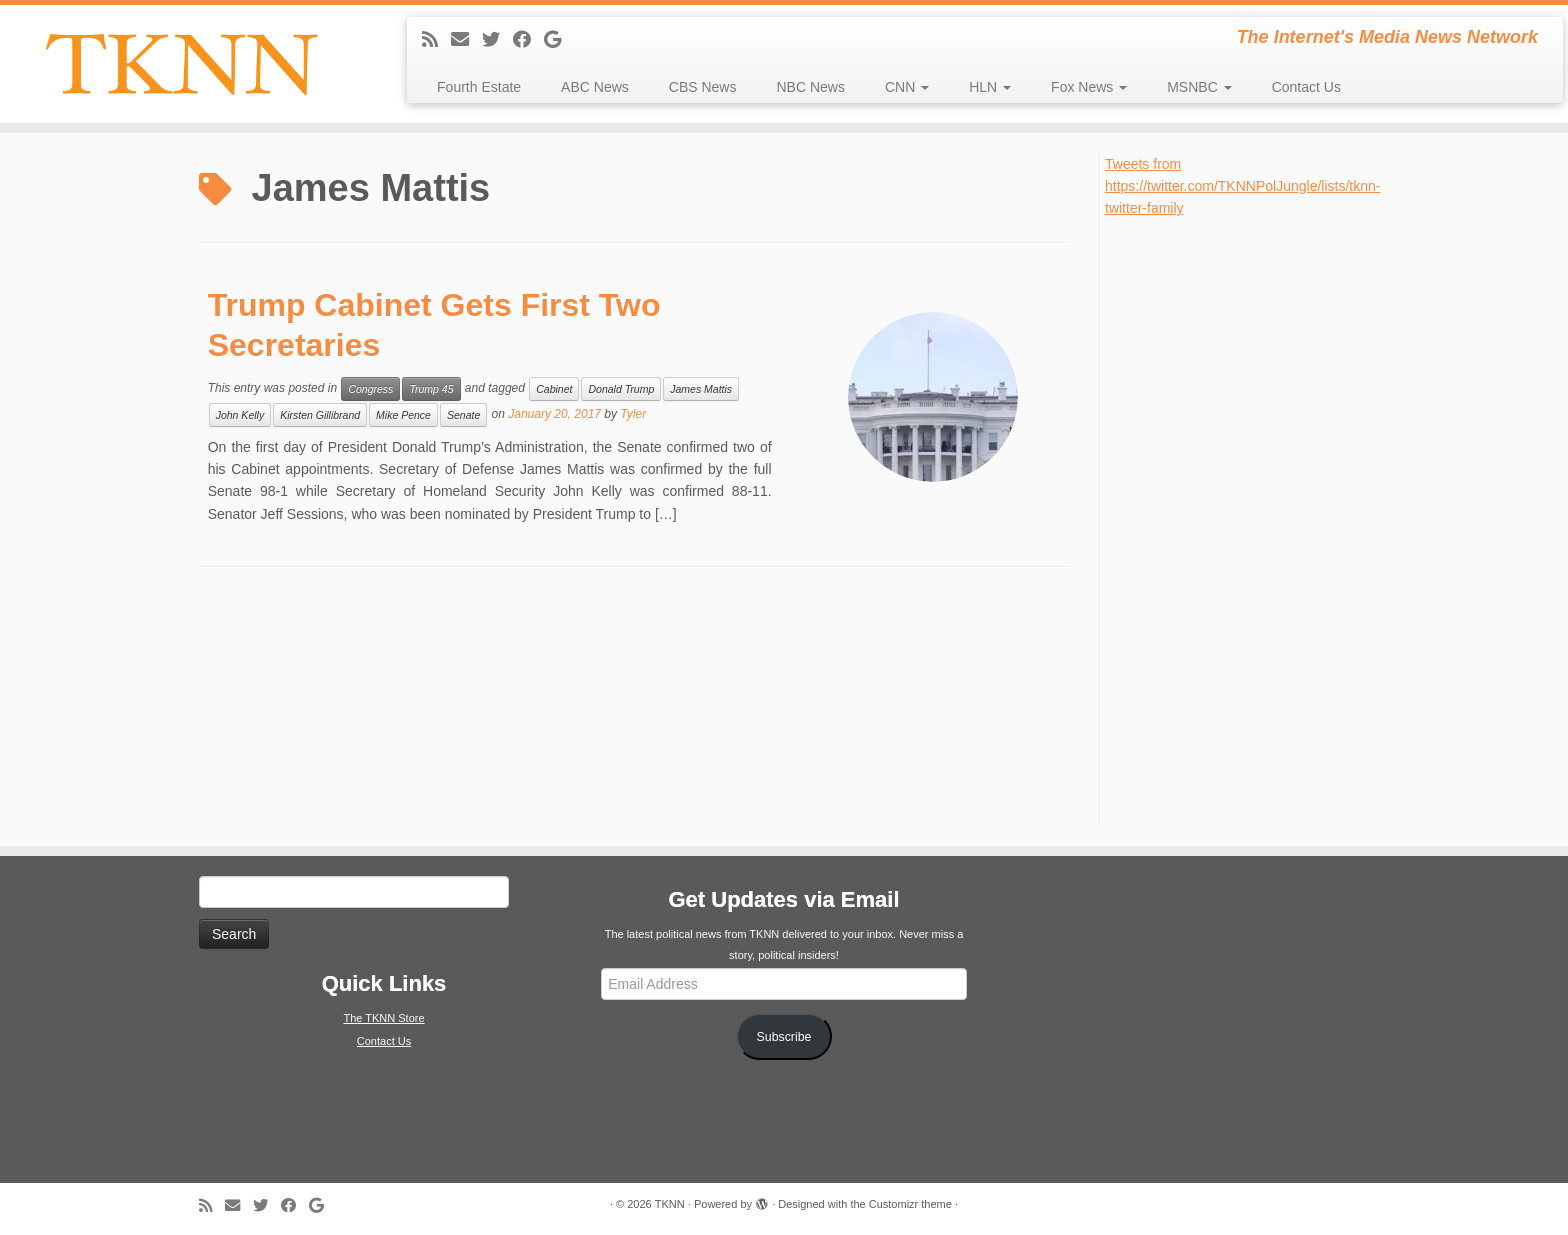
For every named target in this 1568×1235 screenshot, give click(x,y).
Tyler (633, 414)
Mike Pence (403, 415)
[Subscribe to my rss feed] (436, 40)
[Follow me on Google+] (559, 40)
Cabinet (554, 389)
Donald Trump (621, 389)
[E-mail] (466, 40)
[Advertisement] (1255, 520)
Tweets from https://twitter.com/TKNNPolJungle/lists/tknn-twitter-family (1242, 186)
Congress (370, 389)
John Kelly (240, 415)
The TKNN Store (383, 1018)
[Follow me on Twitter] (497, 40)
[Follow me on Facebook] (528, 40)
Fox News (1089, 87)
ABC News (595, 87)
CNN (907, 87)
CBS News (703, 87)
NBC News (810, 87)
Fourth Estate (479, 87)
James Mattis (701, 389)
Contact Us (1306, 87)
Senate (463, 415)
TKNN (670, 1204)
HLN (990, 87)
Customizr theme (910, 1204)
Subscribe (784, 1037)
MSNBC (1199, 87)
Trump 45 (431, 389)
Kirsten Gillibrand (320, 415)
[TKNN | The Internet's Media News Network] (181, 64)
